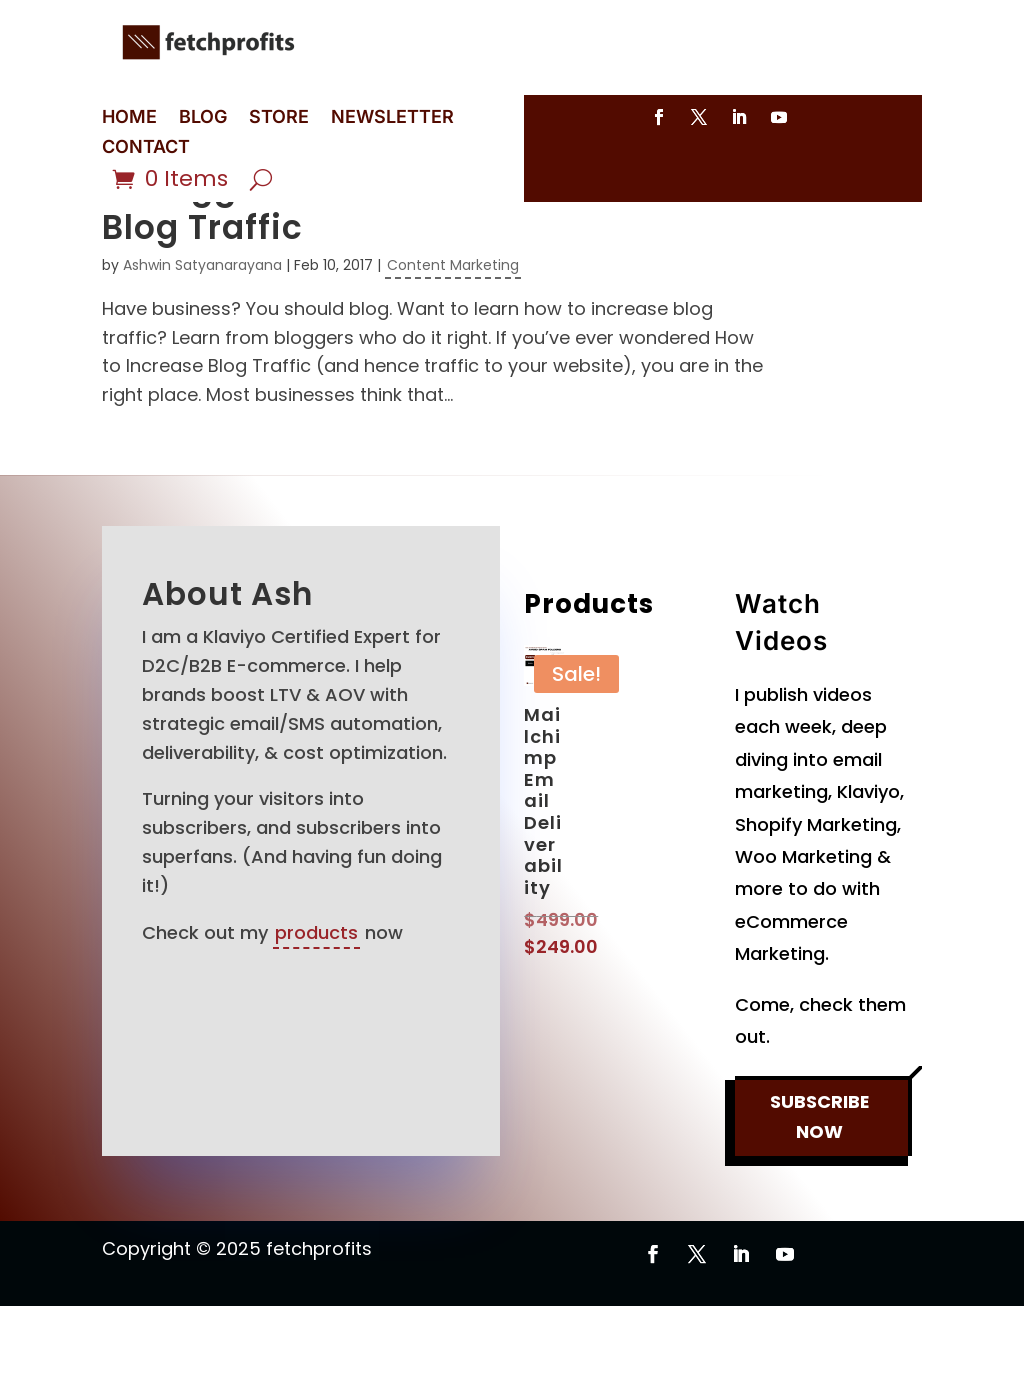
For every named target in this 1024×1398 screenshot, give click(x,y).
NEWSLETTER (392, 118)
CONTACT (146, 148)
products (316, 1024)
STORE (279, 118)
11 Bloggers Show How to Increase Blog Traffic (395, 299)
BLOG (203, 118)
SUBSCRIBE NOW (819, 1216)
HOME (129, 118)
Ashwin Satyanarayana (202, 357)
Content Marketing (453, 357)
